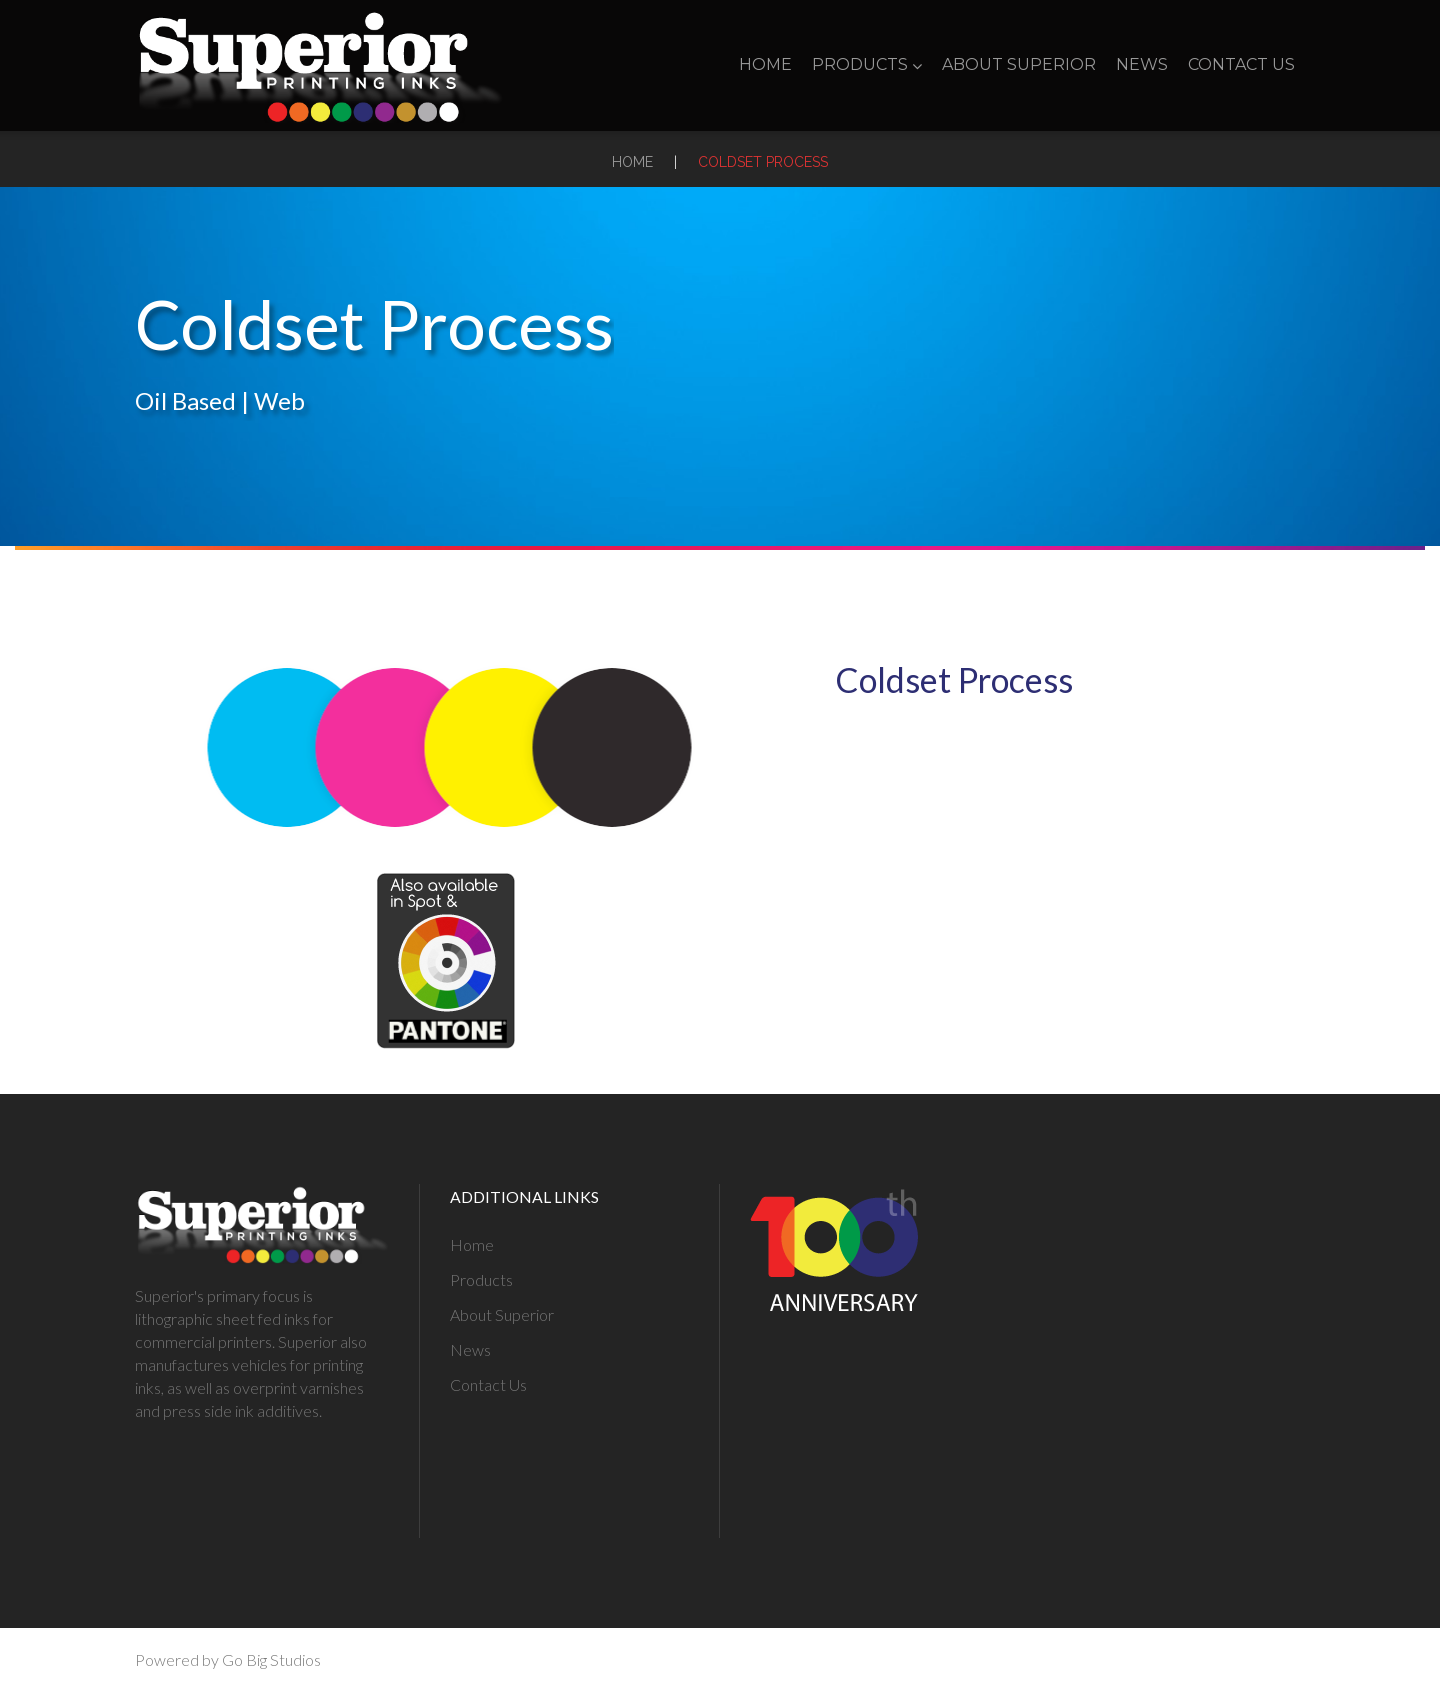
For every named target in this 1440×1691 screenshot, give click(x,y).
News (1142, 64)
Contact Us (1241, 64)
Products (867, 64)
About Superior (1019, 64)
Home (765, 64)
